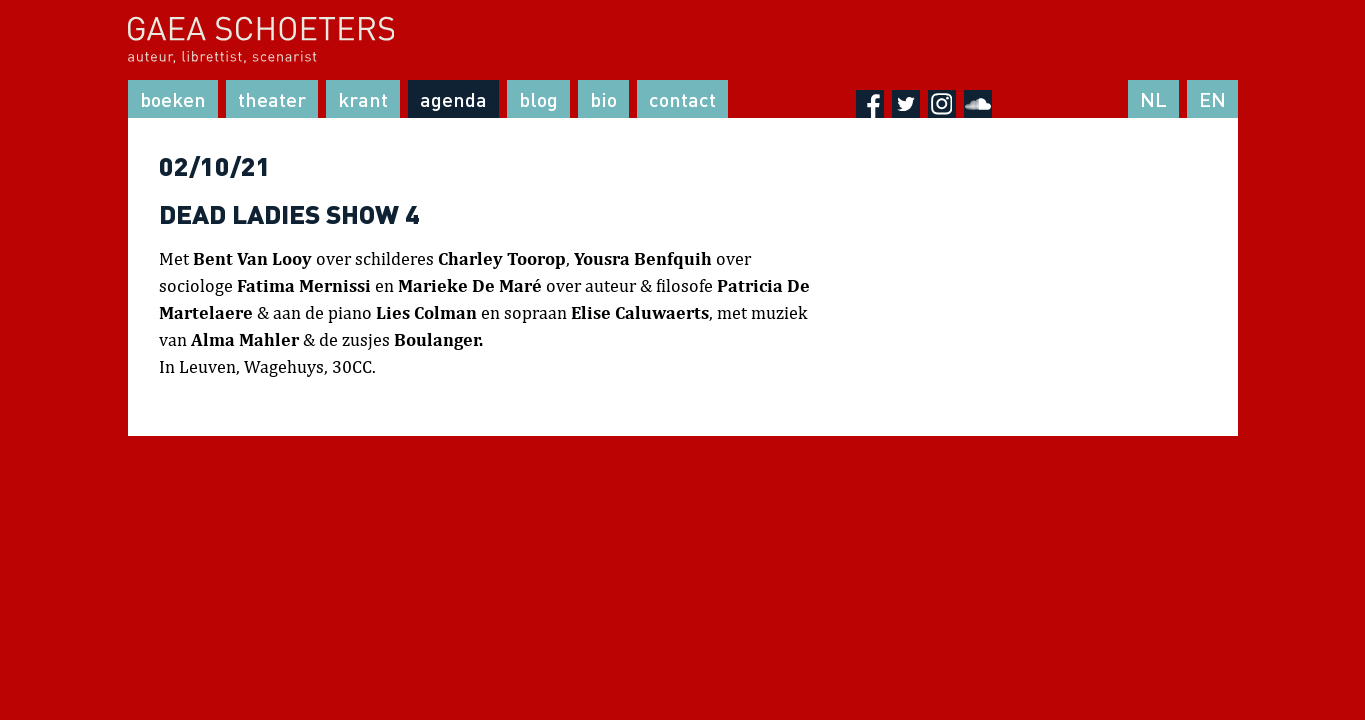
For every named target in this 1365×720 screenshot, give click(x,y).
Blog (538, 99)
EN (1212, 99)
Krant (363, 99)
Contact (682, 99)
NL (1153, 99)
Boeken (173, 99)
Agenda (453, 99)
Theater (272, 99)
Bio (603, 99)
